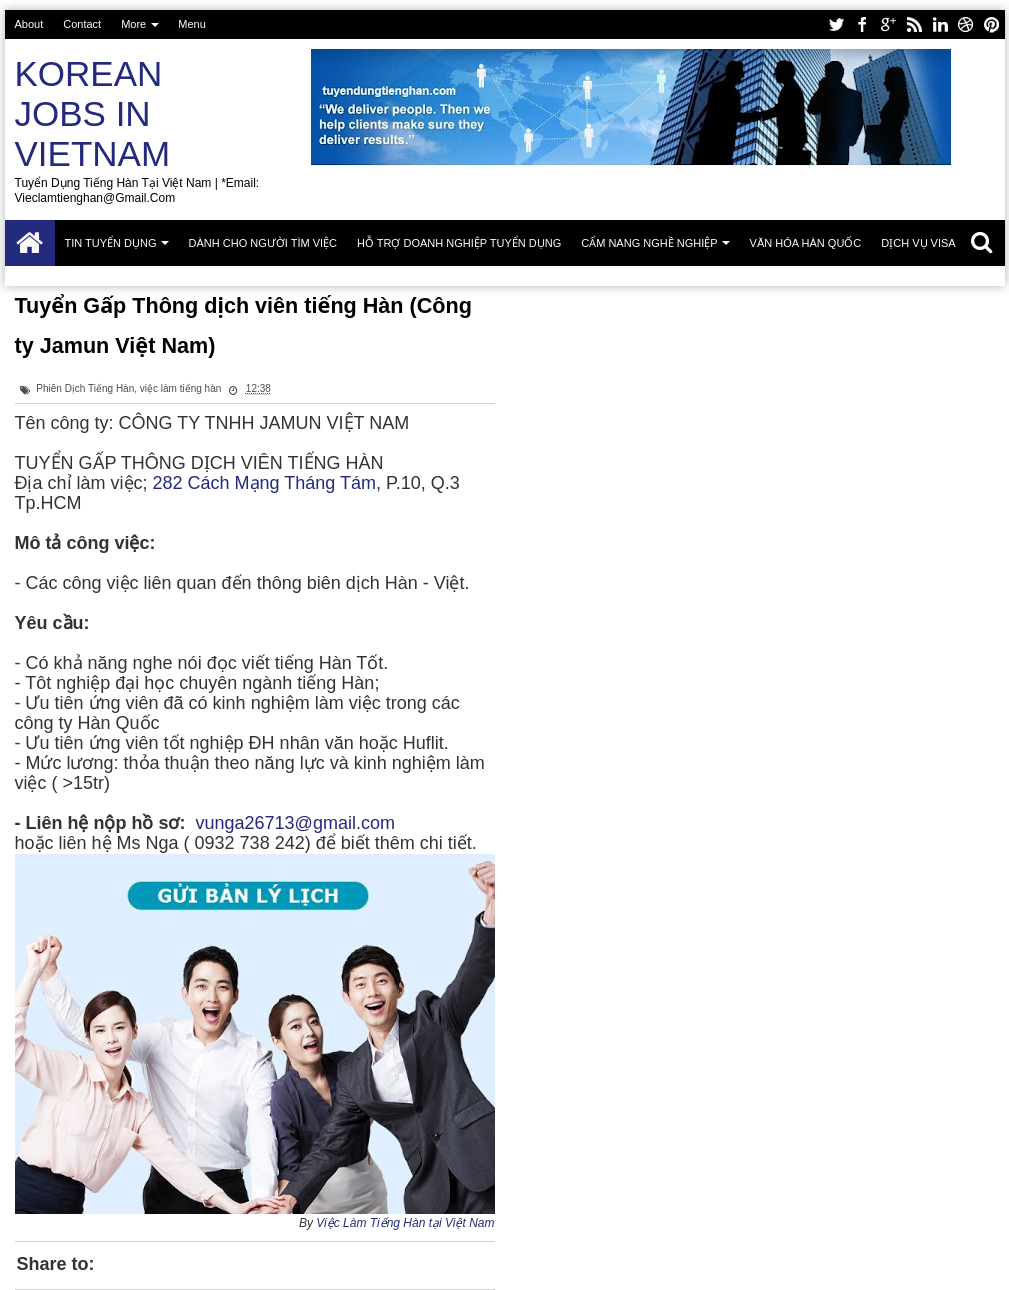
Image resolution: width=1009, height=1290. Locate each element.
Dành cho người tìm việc (263, 243)
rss (914, 24)
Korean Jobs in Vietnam (93, 113)
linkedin (940, 24)
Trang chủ (30, 243)
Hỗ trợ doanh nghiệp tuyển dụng (459, 243)
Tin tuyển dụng (111, 243)
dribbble (966, 24)
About (29, 24)
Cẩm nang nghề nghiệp (649, 243)
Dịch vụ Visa (918, 243)
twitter (836, 24)
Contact (82, 24)
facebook (862, 24)
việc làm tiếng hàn (180, 388)
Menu (192, 24)
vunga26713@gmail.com (295, 823)
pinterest (992, 24)
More (133, 24)
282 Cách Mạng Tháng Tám (264, 483)
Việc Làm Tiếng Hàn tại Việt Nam (405, 1223)
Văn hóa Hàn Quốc (806, 243)
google (888, 24)
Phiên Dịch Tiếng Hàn (85, 388)
